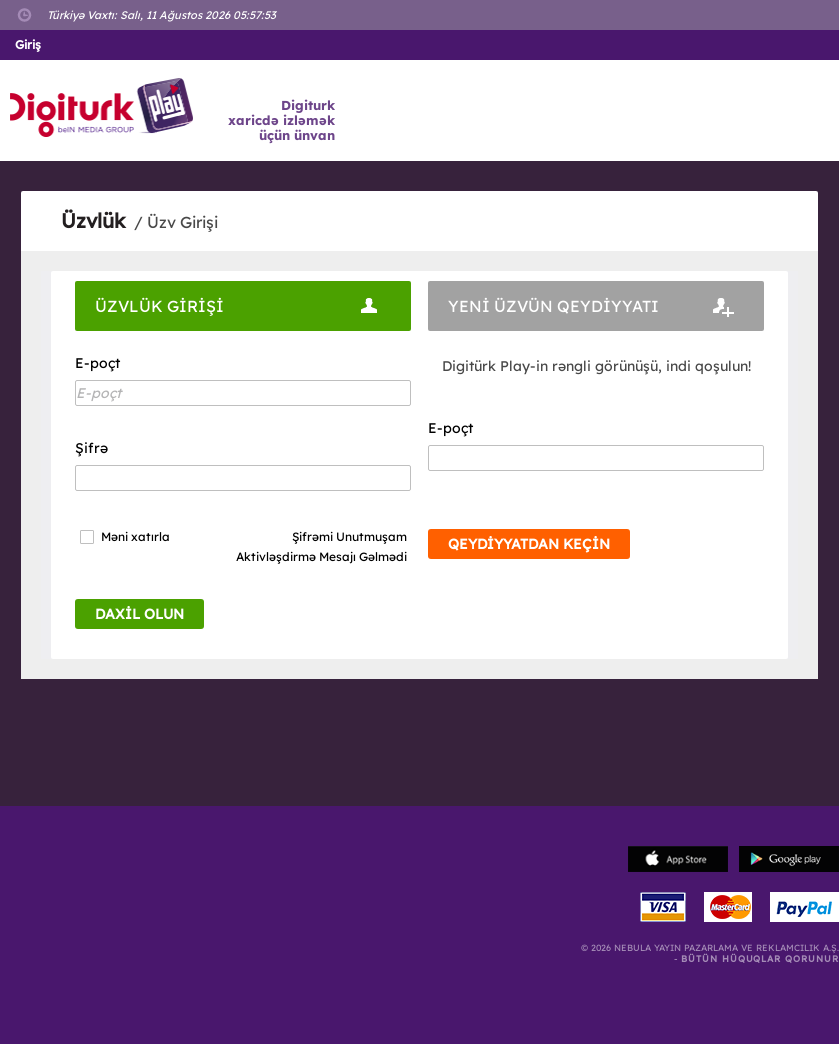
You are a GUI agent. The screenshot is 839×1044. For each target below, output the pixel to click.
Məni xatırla (135, 537)
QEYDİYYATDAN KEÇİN (529, 544)
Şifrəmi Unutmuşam (349, 536)
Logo (104, 108)
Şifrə (91, 448)
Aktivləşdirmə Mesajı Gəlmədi (321, 556)
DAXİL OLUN (139, 614)
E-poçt (97, 363)
